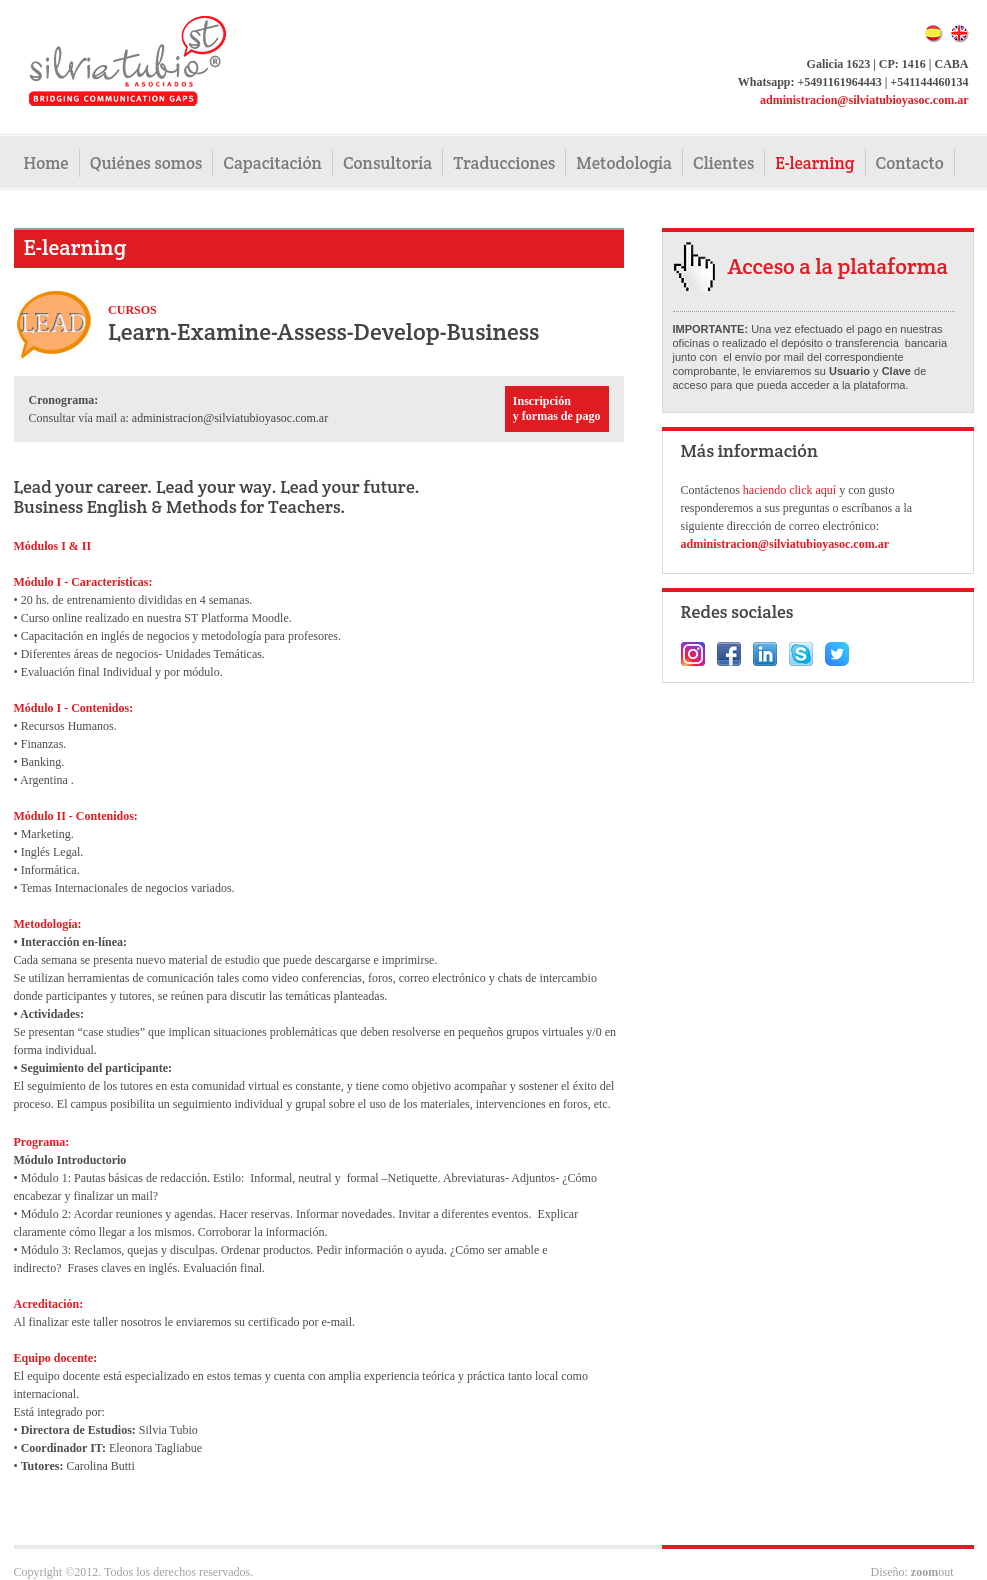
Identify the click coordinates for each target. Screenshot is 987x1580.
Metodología (624, 163)
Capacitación (272, 163)
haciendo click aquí (791, 490)
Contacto (910, 163)
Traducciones (504, 163)
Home (46, 163)
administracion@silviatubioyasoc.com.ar (864, 100)
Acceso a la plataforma (838, 266)
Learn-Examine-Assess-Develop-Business (323, 331)
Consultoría (387, 163)
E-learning (814, 163)
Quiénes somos (146, 163)
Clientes (723, 163)
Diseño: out (912, 1572)
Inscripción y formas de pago (557, 408)
